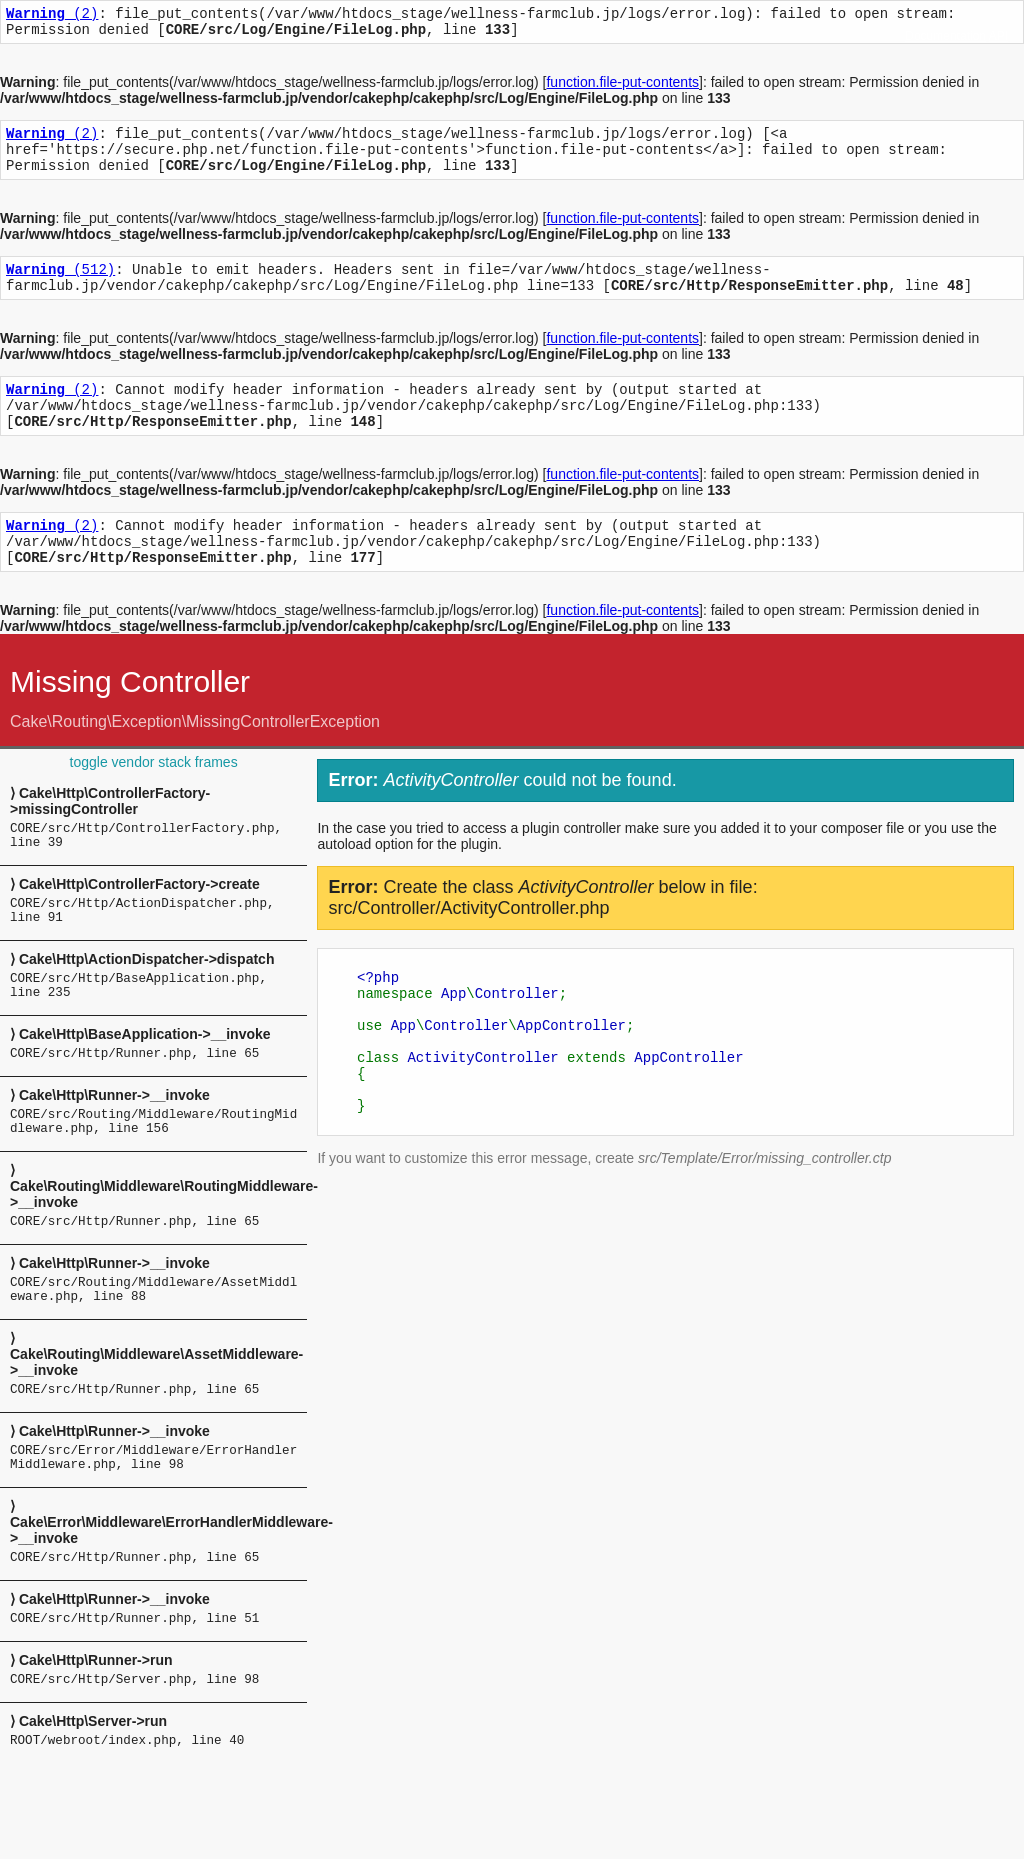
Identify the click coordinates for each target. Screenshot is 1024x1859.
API (998, 36)
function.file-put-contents (622, 88)
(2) (52, 15)
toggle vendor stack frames (154, 801)
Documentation (945, 36)
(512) (60, 286)
